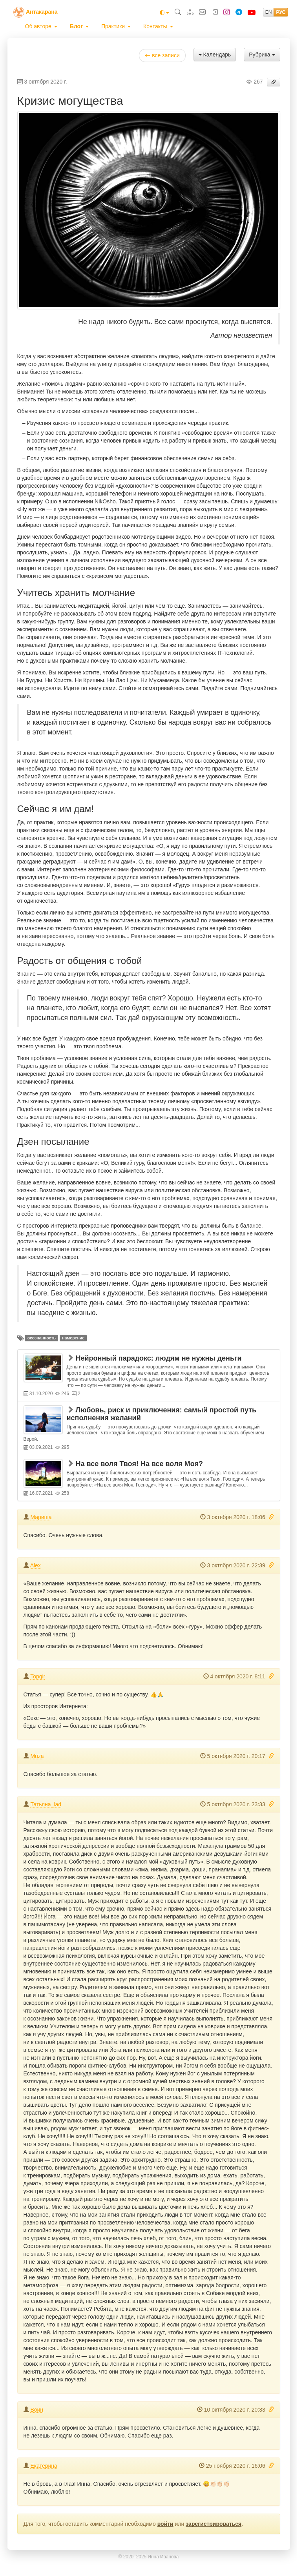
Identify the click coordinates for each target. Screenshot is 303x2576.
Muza (37, 1756)
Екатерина (43, 2466)
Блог (79, 26)
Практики (116, 26)
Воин (36, 2410)
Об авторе (41, 26)
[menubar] (99, 26)
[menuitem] (41, 26)
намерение (73, 1337)
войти (165, 2524)
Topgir (37, 1676)
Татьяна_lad (45, 1804)
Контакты (158, 26)
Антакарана (42, 12)
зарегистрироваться (213, 2524)
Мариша (40, 1517)
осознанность (41, 1337)
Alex (35, 1565)
